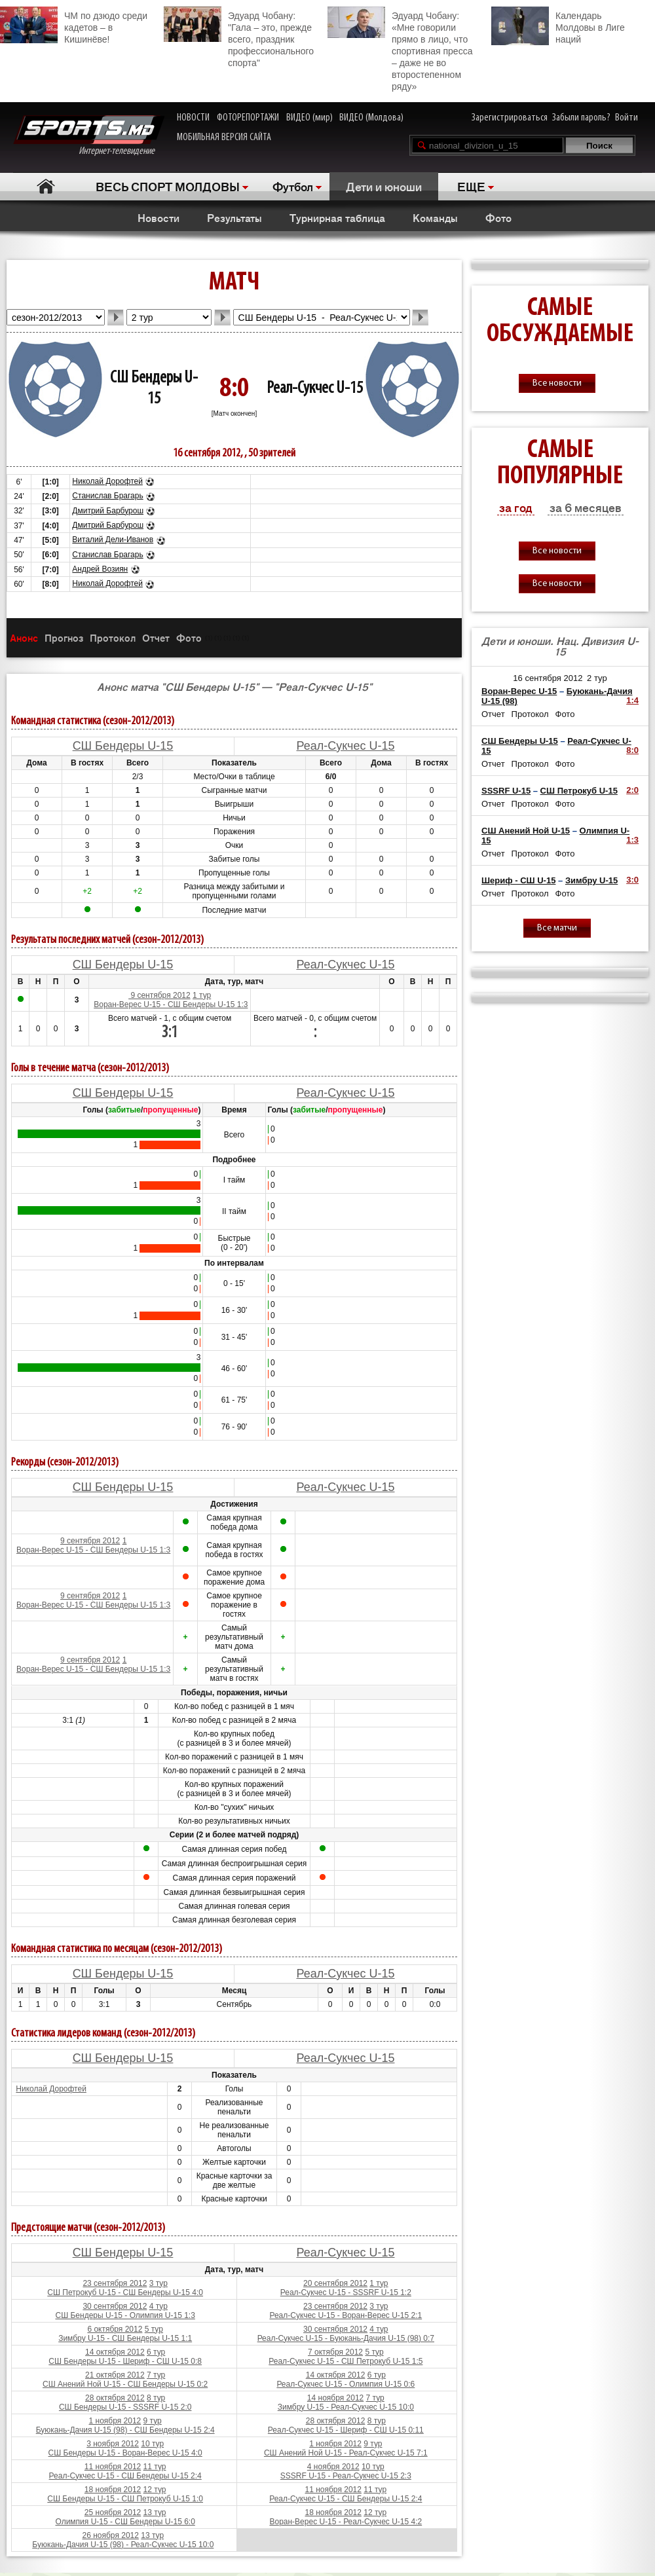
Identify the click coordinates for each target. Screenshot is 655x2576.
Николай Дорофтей (107, 481)
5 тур (154, 2329)
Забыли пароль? (581, 118)
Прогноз (64, 637)
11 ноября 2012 (112, 2466)
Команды (435, 217)
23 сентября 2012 (115, 2283)
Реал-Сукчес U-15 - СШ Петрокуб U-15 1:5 (345, 2361)
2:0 (632, 790)
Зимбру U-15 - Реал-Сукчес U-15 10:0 (346, 2407)
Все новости (557, 383)
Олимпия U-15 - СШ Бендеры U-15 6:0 (125, 2521)
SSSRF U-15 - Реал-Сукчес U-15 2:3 (345, 2475)
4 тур (158, 2306)
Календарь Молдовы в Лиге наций (558, 26)
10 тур (152, 2443)
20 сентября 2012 (335, 2283)
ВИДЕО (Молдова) (371, 118)
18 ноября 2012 (112, 2489)
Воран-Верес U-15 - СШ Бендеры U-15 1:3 (171, 1004)
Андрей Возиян (100, 569)
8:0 (632, 750)
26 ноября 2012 (111, 2535)
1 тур (202, 995)
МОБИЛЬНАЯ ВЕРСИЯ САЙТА (224, 137)
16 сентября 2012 (547, 678)
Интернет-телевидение (88, 135)
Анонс (24, 637)
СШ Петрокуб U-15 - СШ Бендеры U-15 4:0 (125, 2292)
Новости (158, 217)
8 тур (156, 2397)
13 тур (154, 2512)
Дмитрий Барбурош (107, 510)
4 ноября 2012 (333, 2466)
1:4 (632, 700)
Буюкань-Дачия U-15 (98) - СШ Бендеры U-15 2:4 (125, 2430)
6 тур (156, 2352)
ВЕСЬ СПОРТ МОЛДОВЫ (168, 186)
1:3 (632, 840)
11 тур (154, 2466)
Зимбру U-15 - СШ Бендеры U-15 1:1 (125, 2338)
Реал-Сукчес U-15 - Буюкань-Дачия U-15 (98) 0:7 (345, 2338)
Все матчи (557, 928)
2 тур (597, 678)
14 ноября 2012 (335, 2397)
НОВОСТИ (193, 118)
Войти (626, 118)
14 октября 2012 (115, 2352)
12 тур (154, 2489)
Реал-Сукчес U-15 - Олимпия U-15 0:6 (345, 2384)
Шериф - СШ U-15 (518, 880)
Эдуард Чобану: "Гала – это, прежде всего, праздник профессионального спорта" (239, 37)
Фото (498, 217)
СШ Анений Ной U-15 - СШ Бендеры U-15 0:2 (125, 2384)
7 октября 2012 (335, 2352)
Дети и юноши (384, 186)
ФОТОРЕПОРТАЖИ (248, 118)
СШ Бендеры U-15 (123, 745)
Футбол (292, 186)
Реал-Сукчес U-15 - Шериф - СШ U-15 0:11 (346, 2430)
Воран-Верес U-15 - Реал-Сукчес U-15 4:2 (345, 2521)
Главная (46, 186)
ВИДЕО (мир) (309, 118)
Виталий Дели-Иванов (112, 539)
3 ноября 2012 (112, 2443)
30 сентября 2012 (115, 2306)
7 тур (156, 2375)
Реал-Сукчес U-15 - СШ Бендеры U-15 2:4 (125, 2475)
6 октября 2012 (114, 2329)
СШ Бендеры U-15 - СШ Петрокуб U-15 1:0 (125, 2498)
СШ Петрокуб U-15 (579, 791)
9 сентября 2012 (159, 995)
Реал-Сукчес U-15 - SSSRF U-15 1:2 (345, 2292)
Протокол (113, 637)
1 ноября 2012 (115, 2420)
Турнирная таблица (337, 217)
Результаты (234, 217)
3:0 (632, 880)
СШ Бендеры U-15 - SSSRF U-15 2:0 (125, 2407)
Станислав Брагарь (107, 495)
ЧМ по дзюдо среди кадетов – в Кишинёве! (73, 26)
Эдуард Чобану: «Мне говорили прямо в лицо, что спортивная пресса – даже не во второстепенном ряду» (400, 49)
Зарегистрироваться (510, 118)
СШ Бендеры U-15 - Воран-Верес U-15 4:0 (125, 2452)
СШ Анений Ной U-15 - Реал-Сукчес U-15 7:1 (346, 2452)
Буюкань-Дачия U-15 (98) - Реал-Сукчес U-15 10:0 (123, 2544)
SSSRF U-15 (506, 791)
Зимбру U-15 (591, 880)
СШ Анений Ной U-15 (525, 831)
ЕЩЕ (471, 186)
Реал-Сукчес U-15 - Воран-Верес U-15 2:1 (345, 2315)
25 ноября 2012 (112, 2512)
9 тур (152, 2420)
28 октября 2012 (115, 2397)
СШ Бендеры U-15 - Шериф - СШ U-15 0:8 (125, 2361)
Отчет (156, 637)
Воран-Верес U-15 (519, 691)
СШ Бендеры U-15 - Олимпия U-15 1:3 (125, 2315)
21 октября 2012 (115, 2375)
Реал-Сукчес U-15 (315, 388)
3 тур (158, 2283)
